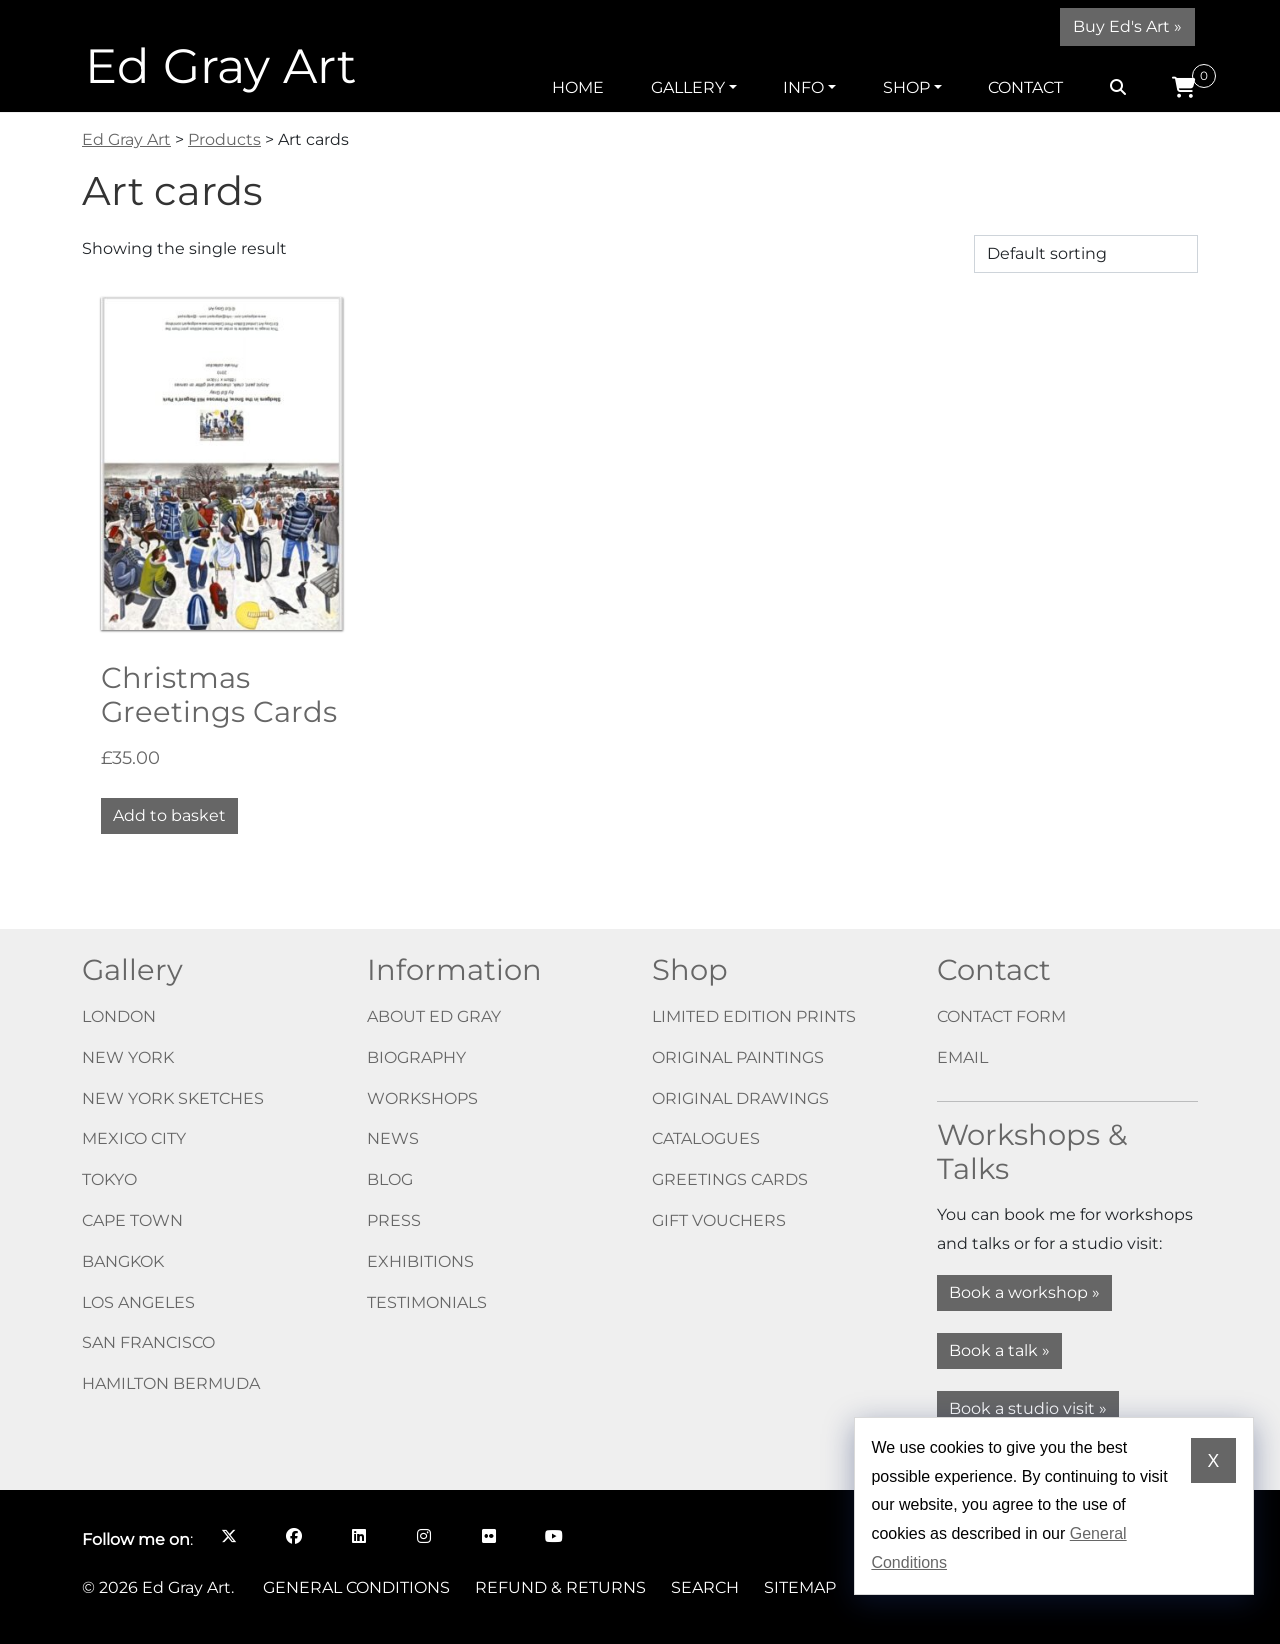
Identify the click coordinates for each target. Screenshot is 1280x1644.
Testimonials (427, 1302)
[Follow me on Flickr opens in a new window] (488, 1536)
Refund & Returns (560, 1587)
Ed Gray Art (220, 66)
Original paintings (738, 1057)
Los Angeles (138, 1302)
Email (962, 1057)
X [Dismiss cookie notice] (1213, 1461)
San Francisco (148, 1342)
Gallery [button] (688, 87)
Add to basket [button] (169, 815)
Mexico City (134, 1138)
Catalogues (706, 1138)
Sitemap (800, 1587)
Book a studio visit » (1028, 1408)
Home (578, 87)
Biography (416, 1057)
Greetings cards (730, 1179)
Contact (1025, 87)
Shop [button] (906, 87)
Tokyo (109, 1179)
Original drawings (740, 1098)
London (119, 1016)
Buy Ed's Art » (1127, 26)
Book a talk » (999, 1350)
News (393, 1138)
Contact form (1001, 1016)
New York (128, 1057)
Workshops (422, 1098)
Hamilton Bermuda (171, 1383)
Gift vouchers (719, 1220)
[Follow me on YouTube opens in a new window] (553, 1536)
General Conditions (356, 1587)
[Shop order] (1086, 254)
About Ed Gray (434, 1016)
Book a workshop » (1024, 1292)
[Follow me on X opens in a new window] (228, 1536)
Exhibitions (420, 1261)
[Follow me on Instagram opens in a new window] (423, 1536)
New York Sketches (173, 1098)
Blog (390, 1179)
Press (394, 1220)
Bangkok (123, 1261)
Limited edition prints (754, 1016)
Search (705, 1587)
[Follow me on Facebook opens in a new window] (293, 1536)
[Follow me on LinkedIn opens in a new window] (358, 1536)
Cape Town (132, 1220)
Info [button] (803, 87)
